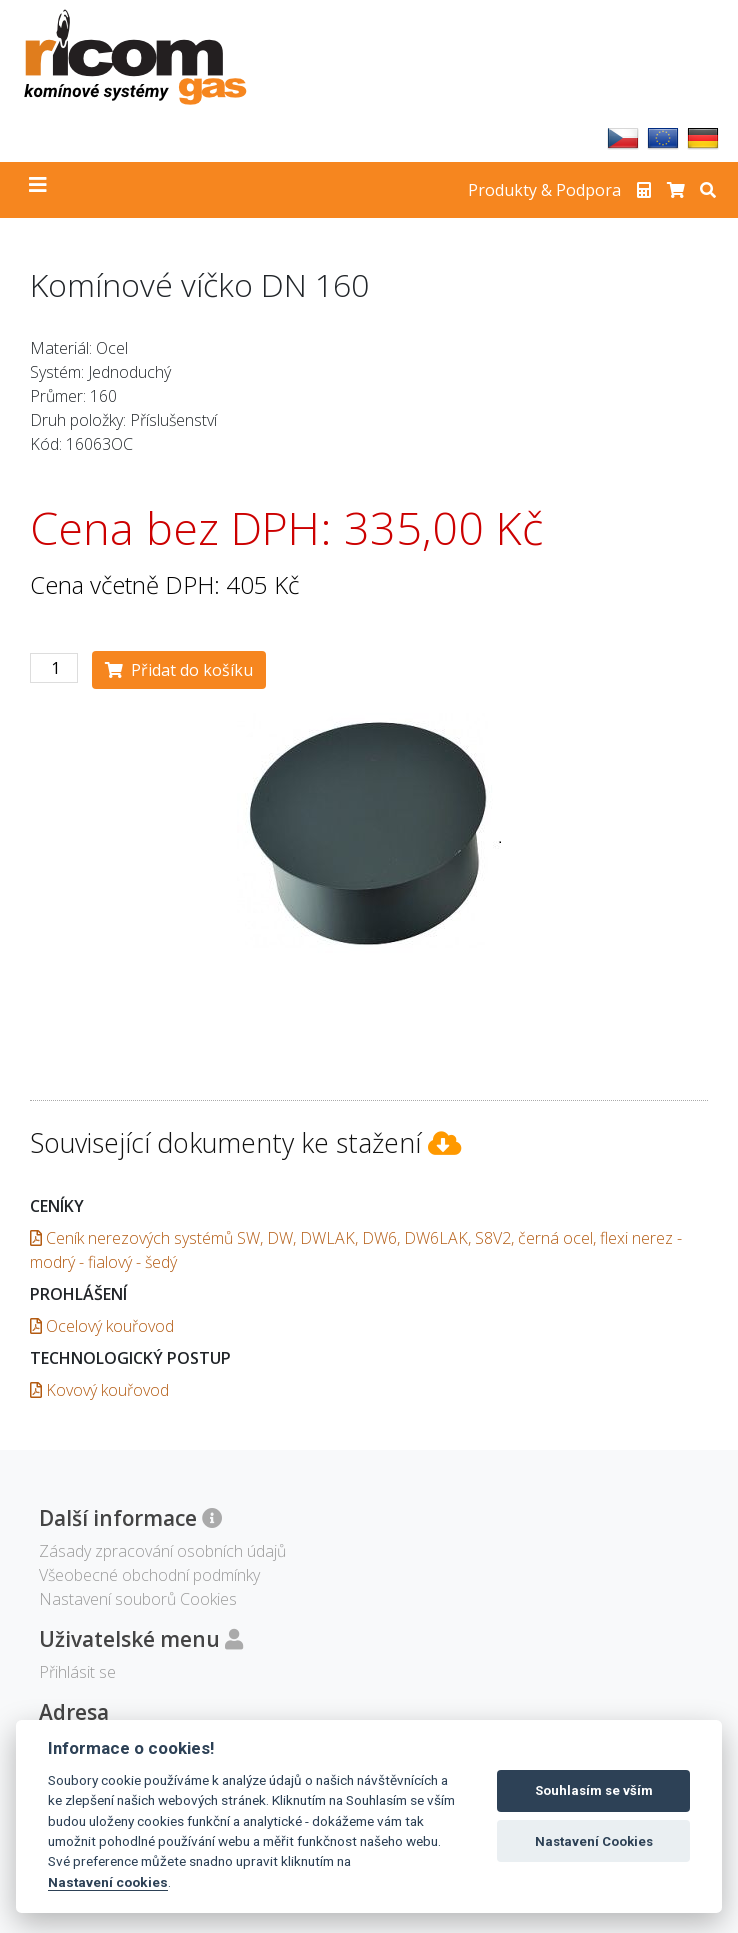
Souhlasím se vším (594, 1790)
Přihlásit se (77, 1672)
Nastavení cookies (108, 1882)
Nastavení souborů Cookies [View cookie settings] (138, 1599)
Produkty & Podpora (544, 190)
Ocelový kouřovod (102, 1326)
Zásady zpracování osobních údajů (162, 1551)
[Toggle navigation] (38, 190)
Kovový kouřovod (99, 1390)
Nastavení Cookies (594, 1841)
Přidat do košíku (179, 670)
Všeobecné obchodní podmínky (149, 1575)
